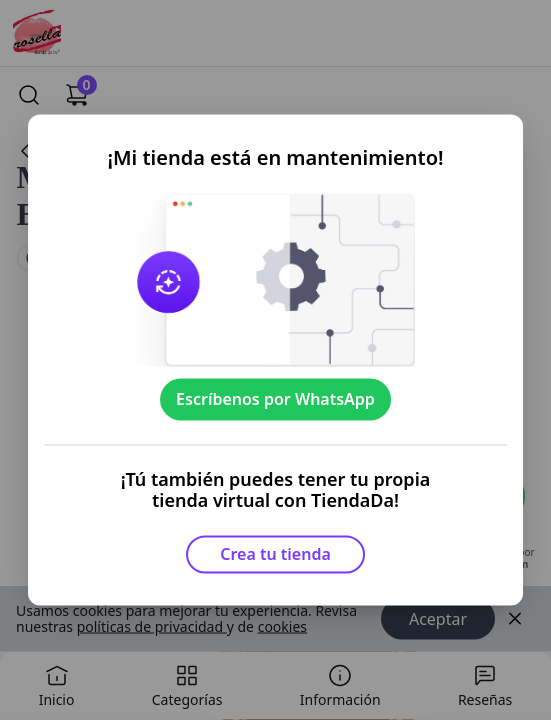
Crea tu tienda (275, 554)
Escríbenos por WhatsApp (275, 399)
